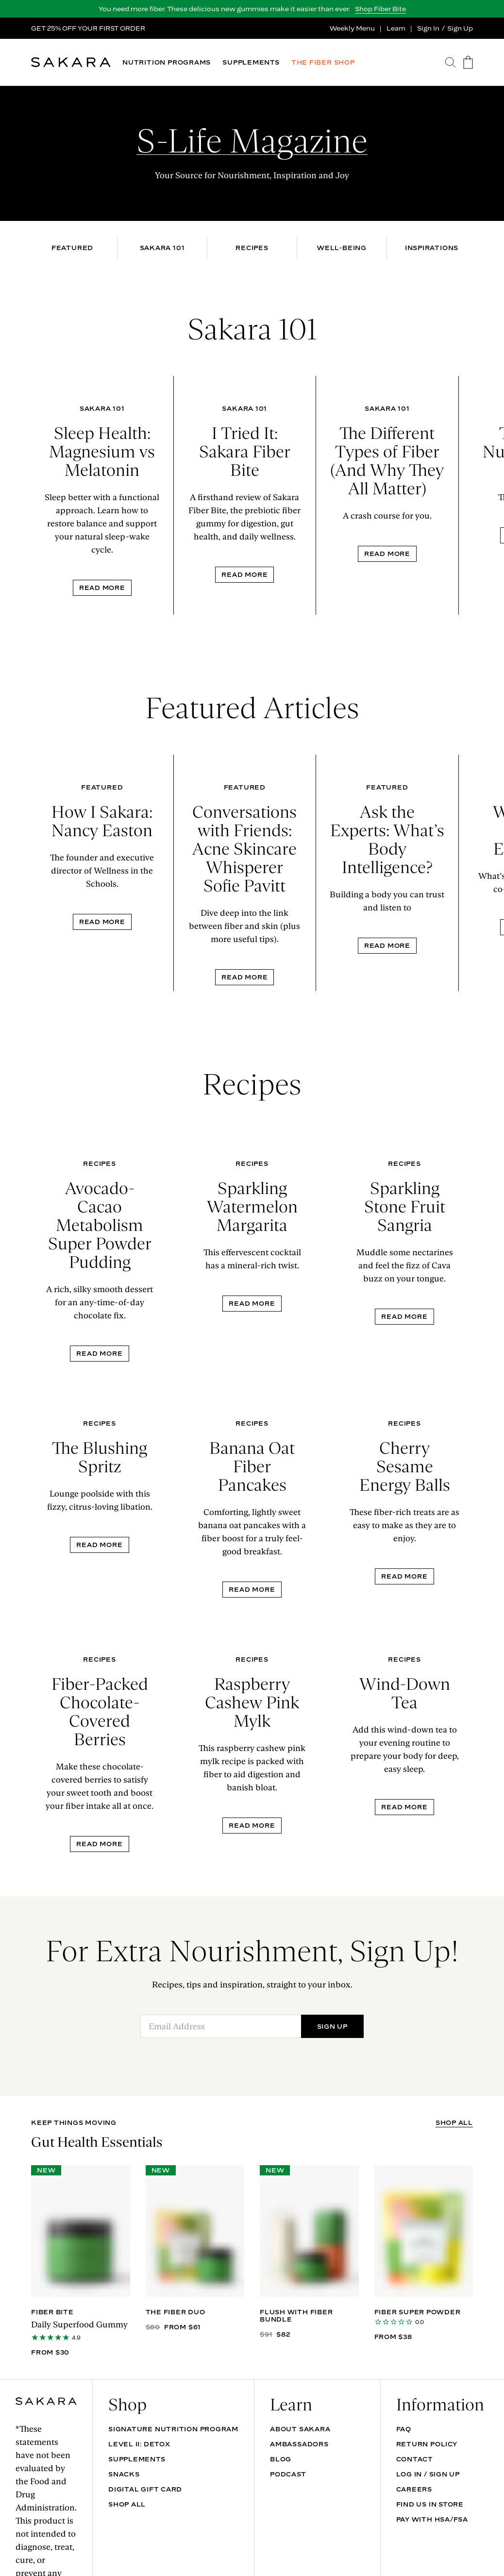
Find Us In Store (430, 2504)
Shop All (127, 2504)
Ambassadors (299, 2444)
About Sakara (300, 2429)
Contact (414, 2459)
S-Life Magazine (252, 140)
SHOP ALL (454, 2122)
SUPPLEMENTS (251, 62)
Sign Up (460, 28)
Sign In (428, 28)
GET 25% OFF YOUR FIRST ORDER (88, 28)
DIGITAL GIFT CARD (145, 2489)
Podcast (288, 2474)
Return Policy (426, 2444)
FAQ (403, 2429)
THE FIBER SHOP (323, 62)
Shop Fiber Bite (380, 9)
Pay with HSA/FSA (432, 2519)
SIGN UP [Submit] (332, 2026)
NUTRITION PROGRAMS (166, 62)
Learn (395, 28)
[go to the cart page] (468, 62)
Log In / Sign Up (428, 2474)
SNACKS (124, 2474)
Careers (414, 2489)
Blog (280, 2459)
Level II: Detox (139, 2444)
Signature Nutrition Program (173, 2429)
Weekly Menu (352, 28)
